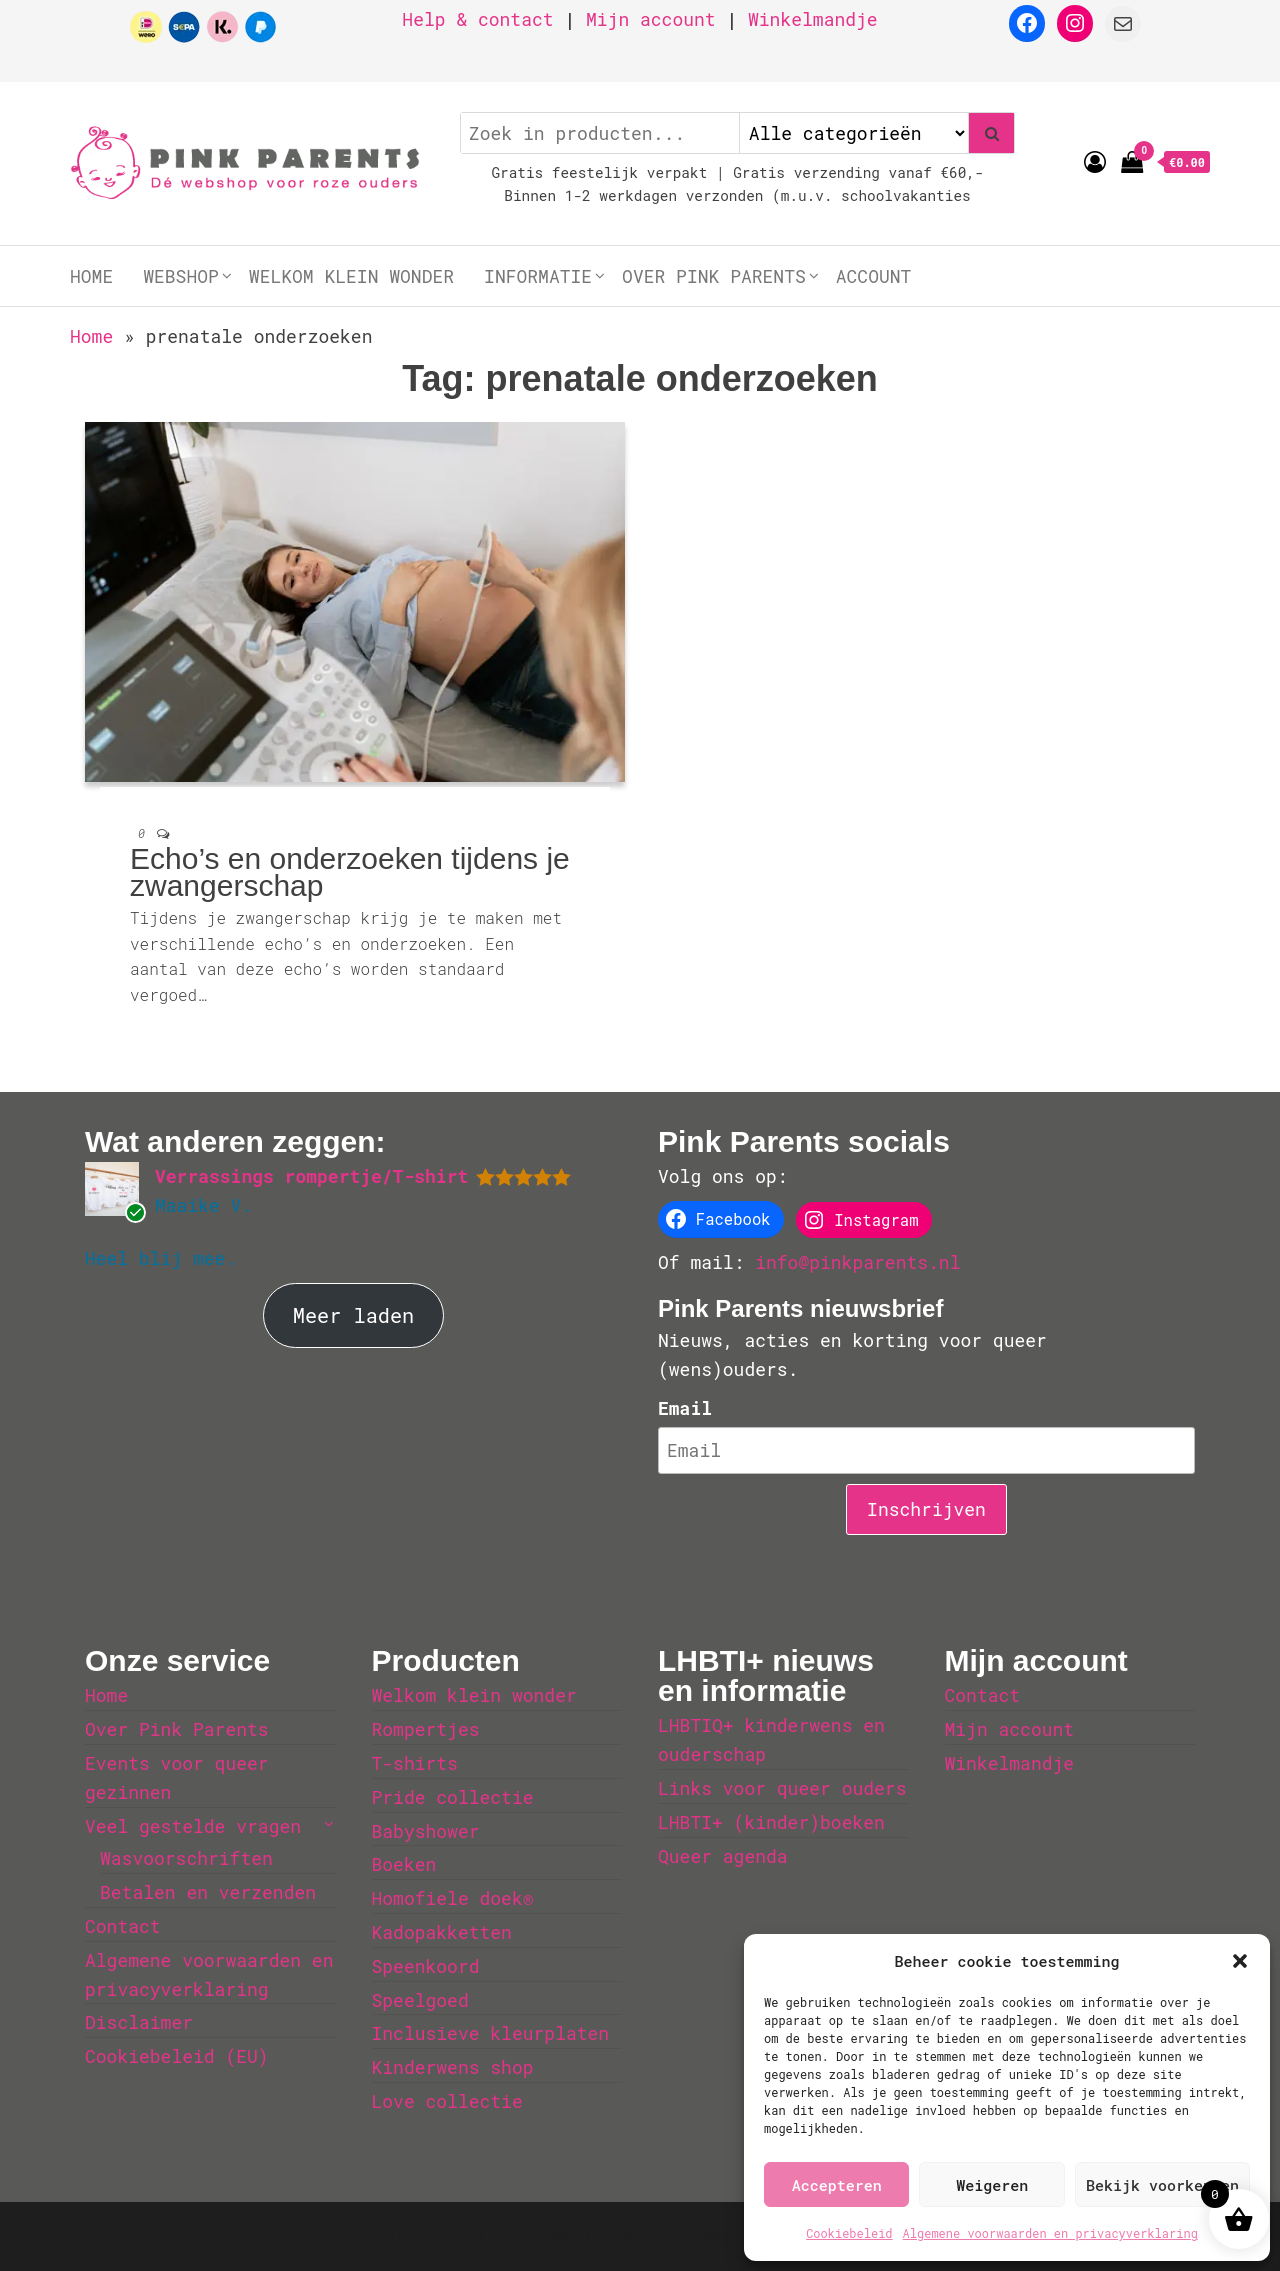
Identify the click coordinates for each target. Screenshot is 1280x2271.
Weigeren (992, 2185)
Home (91, 276)
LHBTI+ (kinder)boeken (771, 1822)
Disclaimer (139, 2022)
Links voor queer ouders (782, 1788)
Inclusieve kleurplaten (491, 2033)
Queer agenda (723, 1856)
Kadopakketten (442, 1932)
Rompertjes (426, 1729)
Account (874, 276)
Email (685, 1408)
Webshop (181, 276)
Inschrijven (926, 1509)
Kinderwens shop (453, 2067)
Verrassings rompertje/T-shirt (311, 1176)
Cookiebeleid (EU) (177, 2056)
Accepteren (837, 2185)
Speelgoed (420, 2000)
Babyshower (426, 1831)
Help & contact (477, 19)
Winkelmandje (813, 19)
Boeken (404, 1864)
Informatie (538, 276)
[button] (1240, 1961)
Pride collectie (453, 1797)
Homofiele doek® (453, 1898)
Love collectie (447, 2101)
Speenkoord (426, 1966)
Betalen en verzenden (208, 1892)
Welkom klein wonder (351, 276)
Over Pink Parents (714, 276)
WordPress (596, 2236)
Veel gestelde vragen (193, 1826)
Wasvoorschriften (186, 1858)
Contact (123, 1926)
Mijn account (651, 19)
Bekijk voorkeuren (1162, 2185)
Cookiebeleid (849, 2233)
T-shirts (415, 1763)
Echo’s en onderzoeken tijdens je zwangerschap (350, 872)
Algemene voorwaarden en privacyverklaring (1050, 2233)
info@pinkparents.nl (857, 1262)
